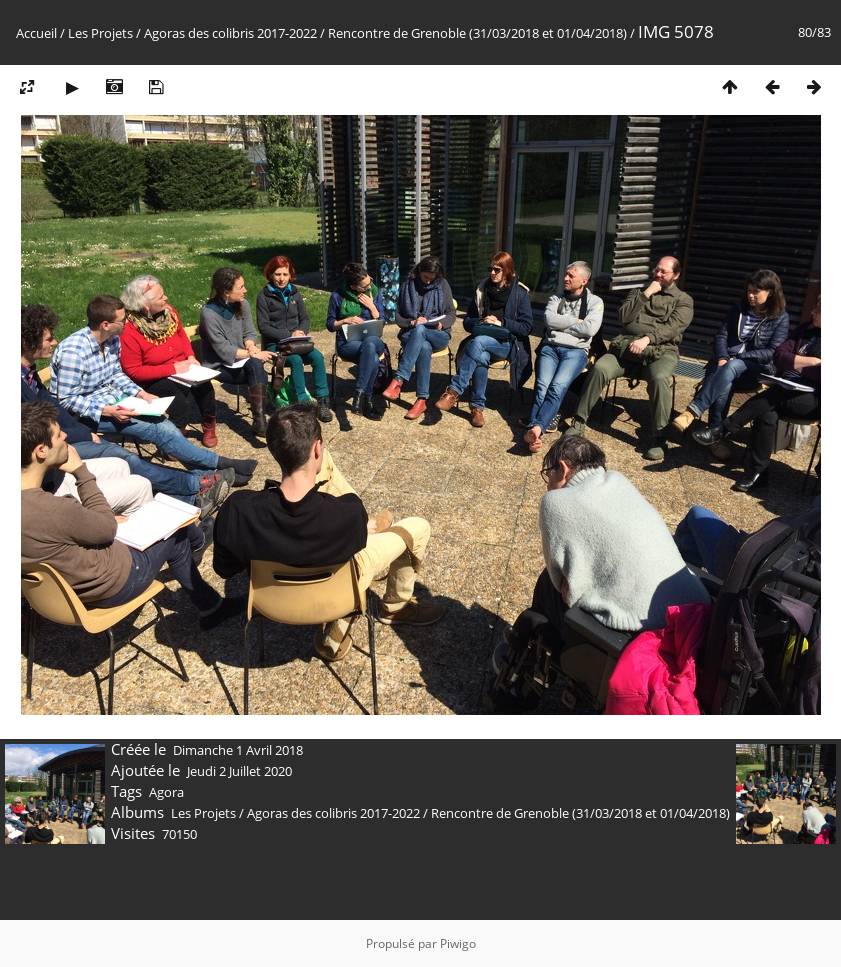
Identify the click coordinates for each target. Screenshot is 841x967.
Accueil (36, 33)
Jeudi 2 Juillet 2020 (239, 771)
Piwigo (458, 943)
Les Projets (100, 33)
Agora (166, 792)
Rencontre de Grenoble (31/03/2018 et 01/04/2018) (477, 33)
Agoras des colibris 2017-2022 (230, 33)
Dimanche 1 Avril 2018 (238, 750)
